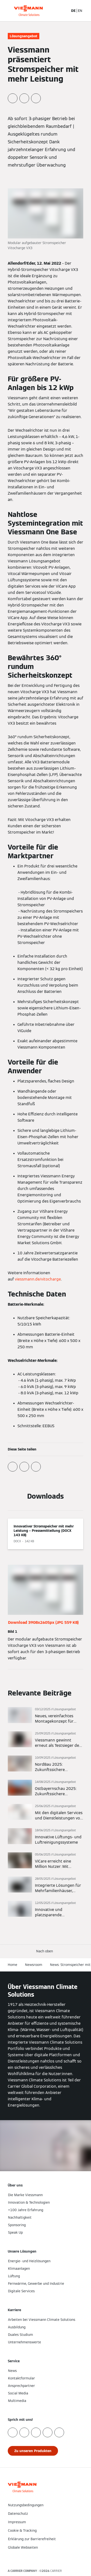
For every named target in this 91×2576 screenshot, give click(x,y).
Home (12, 1965)
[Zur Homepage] (28, 10)
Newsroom (33, 1965)
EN (80, 10)
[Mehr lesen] (45, 1715)
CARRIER (56, 2571)
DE (73, 10)
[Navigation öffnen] (85, 11)
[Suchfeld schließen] (65, 10)
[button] (45, 1951)
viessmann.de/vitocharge (38, 1279)
